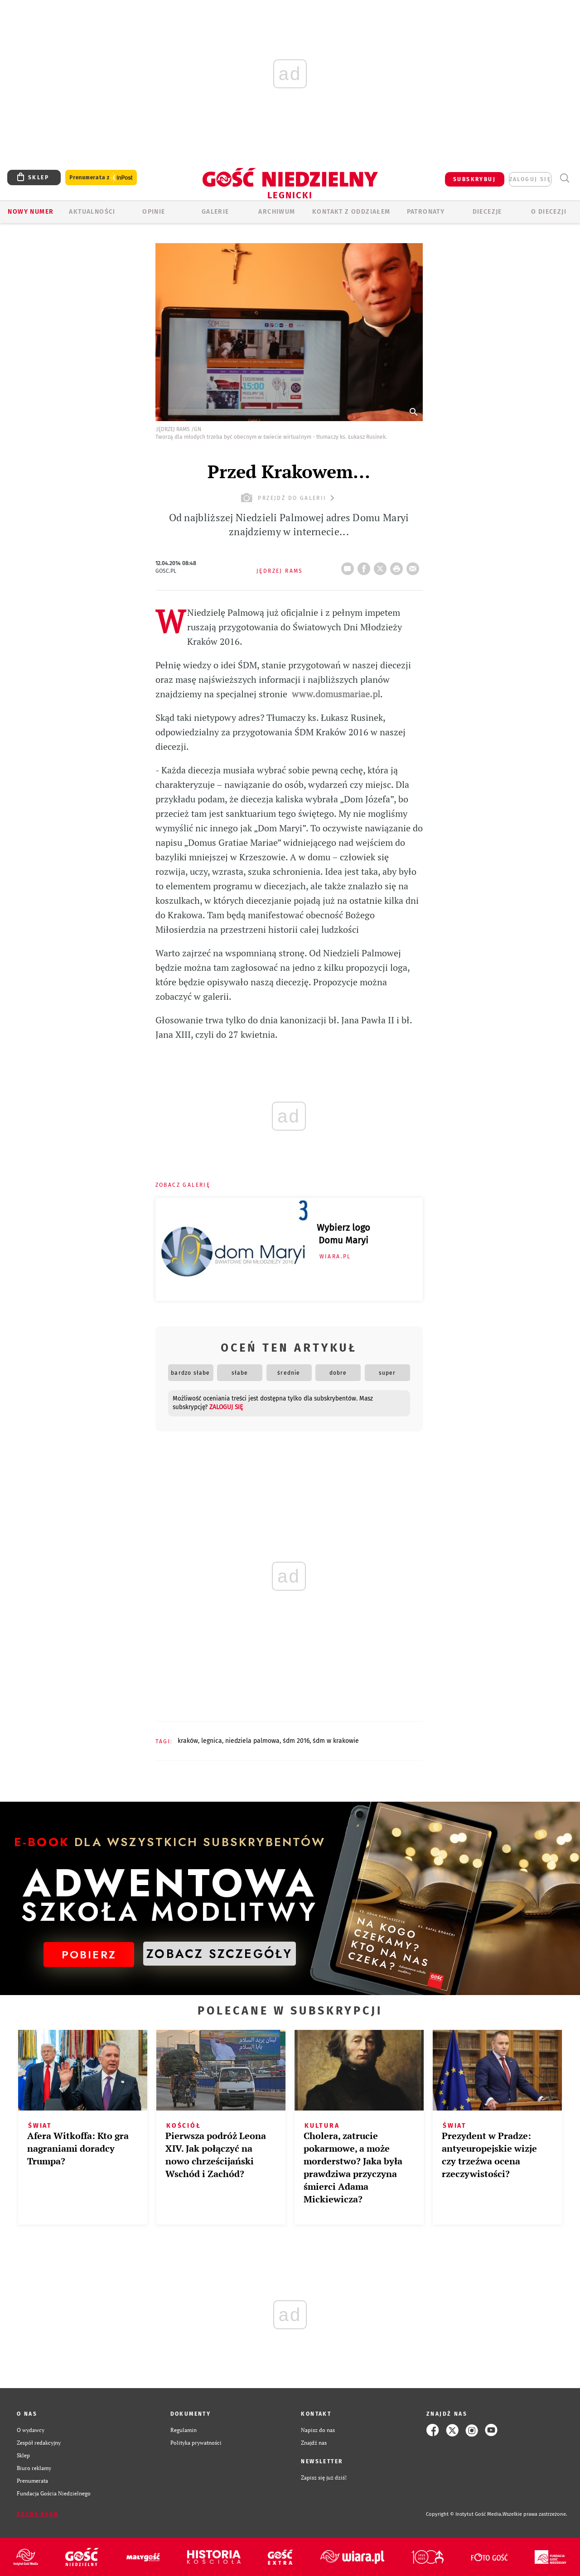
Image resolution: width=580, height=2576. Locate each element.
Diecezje (487, 212)
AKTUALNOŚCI (92, 212)
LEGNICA (211, 1741)
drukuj (398, 566)
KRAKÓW (188, 1741)
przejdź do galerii (289, 498)
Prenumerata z (101, 178)
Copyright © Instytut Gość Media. (464, 2514)
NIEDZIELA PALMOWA (252, 1741)
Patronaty (426, 212)
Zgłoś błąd (37, 2514)
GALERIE (215, 212)
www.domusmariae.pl (336, 694)
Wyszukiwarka (564, 178)
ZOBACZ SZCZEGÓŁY (219, 1953)
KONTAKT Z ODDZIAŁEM (351, 212)
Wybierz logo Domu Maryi (343, 1234)
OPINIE (153, 212)
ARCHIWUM (276, 212)
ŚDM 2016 (296, 1741)
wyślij (414, 566)
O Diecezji (548, 212)
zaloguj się (530, 179)
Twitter (382, 566)
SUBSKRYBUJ (474, 179)
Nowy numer (30, 212)
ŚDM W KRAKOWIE (336, 1741)
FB (366, 566)
